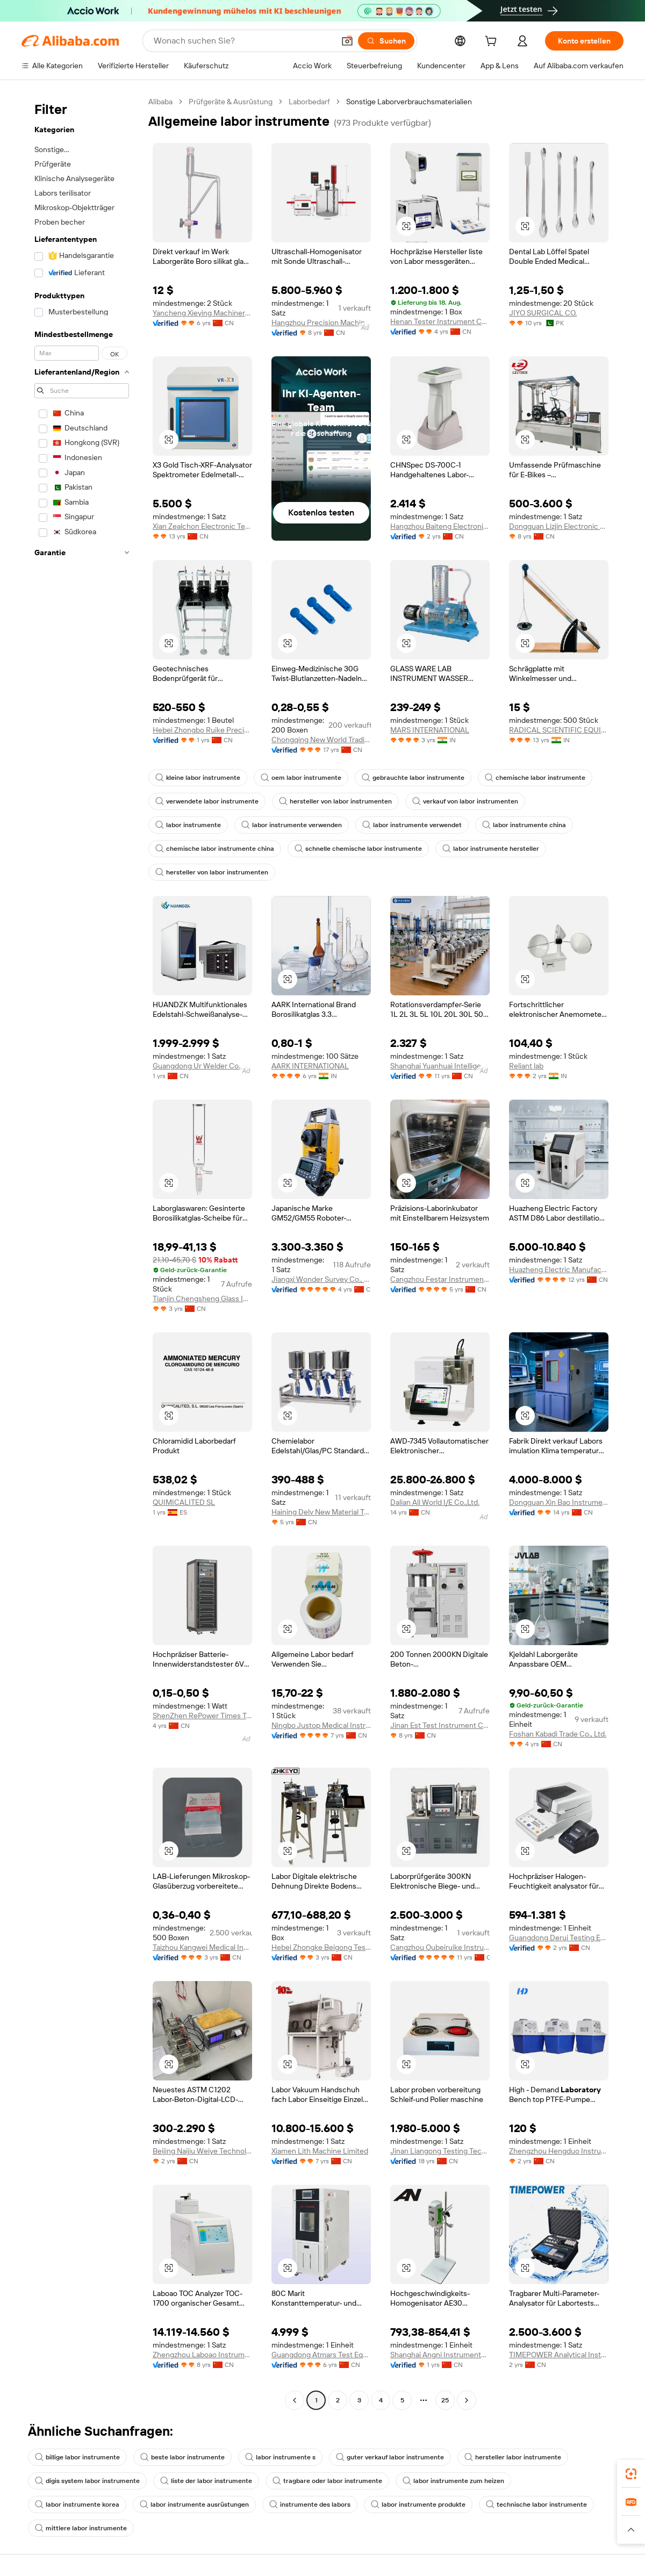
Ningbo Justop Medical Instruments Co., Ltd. (321, 1725)
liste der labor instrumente (206, 2481)
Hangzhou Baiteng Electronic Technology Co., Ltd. (440, 526)
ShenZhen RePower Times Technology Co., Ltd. (202, 1715)
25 (445, 2400)
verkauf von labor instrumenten (465, 801)
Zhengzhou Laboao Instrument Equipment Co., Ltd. (202, 2354)
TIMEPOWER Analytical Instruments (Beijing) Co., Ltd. (558, 2354)
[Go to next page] (466, 2400)
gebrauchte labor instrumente (413, 777)
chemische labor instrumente (535, 777)
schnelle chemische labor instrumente (358, 848)
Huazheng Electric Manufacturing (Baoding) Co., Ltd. (558, 1269)
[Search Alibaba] (243, 41)
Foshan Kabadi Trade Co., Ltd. (557, 1734)
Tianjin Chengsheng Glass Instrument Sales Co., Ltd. (202, 1298)
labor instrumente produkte (418, 2504)
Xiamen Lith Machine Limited (319, 2151)
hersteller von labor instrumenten (335, 801)
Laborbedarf (309, 101)
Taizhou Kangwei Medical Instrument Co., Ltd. (202, 1947)
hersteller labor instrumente (512, 2457)
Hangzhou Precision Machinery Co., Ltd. (321, 322)
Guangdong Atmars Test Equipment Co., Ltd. (321, 2354)
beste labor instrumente (182, 2457)
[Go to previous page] (294, 2400)
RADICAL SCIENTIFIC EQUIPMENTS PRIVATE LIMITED (558, 730)
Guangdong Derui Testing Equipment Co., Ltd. (558, 1937)
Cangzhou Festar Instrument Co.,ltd (440, 1279)
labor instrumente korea (77, 2504)
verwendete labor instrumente (207, 801)
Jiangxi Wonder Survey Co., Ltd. (321, 1279)
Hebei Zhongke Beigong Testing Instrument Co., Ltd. (321, 1947)
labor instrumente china (524, 825)
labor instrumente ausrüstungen (194, 2504)
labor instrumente (188, 825)
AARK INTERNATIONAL (310, 1065)
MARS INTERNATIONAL (429, 730)
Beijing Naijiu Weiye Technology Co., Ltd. (202, 2151)
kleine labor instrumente (197, 777)
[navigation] (81, 1252)
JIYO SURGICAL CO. (543, 312)
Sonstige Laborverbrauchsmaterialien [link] (409, 101)
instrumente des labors (309, 2504)
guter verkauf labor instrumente (390, 2457)
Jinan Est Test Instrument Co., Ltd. (440, 1725)
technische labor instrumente (536, 2504)
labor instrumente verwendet (412, 825)
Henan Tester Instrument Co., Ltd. (440, 321)
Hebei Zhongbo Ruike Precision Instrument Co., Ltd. (202, 730)
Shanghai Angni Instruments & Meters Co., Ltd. (440, 2354)
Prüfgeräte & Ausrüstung (231, 101)
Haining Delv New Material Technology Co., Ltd (321, 1512)
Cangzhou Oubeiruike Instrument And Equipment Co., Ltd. (440, 1947)
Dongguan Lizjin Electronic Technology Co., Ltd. (558, 526)
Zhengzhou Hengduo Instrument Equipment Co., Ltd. (558, 2151)
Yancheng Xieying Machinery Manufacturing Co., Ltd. (202, 312)
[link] (631, 2474)
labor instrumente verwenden (291, 825)
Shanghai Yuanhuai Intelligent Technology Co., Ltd (440, 1065)
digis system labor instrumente (87, 2481)
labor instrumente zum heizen (453, 2481)
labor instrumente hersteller (490, 848)
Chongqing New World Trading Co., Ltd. (321, 739)
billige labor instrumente (77, 2457)
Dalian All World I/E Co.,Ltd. (434, 1502)
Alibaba (160, 101)
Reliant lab (526, 1065)
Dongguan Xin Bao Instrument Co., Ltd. (558, 1502)
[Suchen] (386, 40)
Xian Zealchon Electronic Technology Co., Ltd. (202, 526)
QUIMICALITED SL (184, 1502)
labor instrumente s (280, 2457)
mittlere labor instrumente (81, 2528)
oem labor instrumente (301, 777)
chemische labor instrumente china (214, 848)
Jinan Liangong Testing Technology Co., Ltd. (440, 2151)
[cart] (493, 42)
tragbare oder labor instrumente (327, 2481)
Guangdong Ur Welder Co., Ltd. (202, 1065)
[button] (347, 40)
